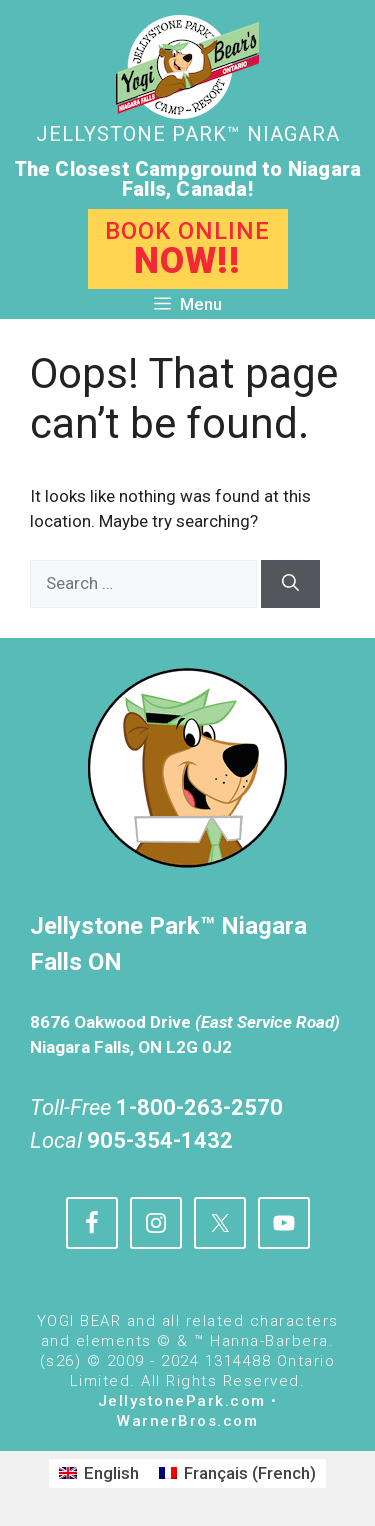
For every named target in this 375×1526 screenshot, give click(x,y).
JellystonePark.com (182, 1401)
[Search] (290, 584)
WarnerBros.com (187, 1421)
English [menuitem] (111, 1473)
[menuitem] (99, 1473)
